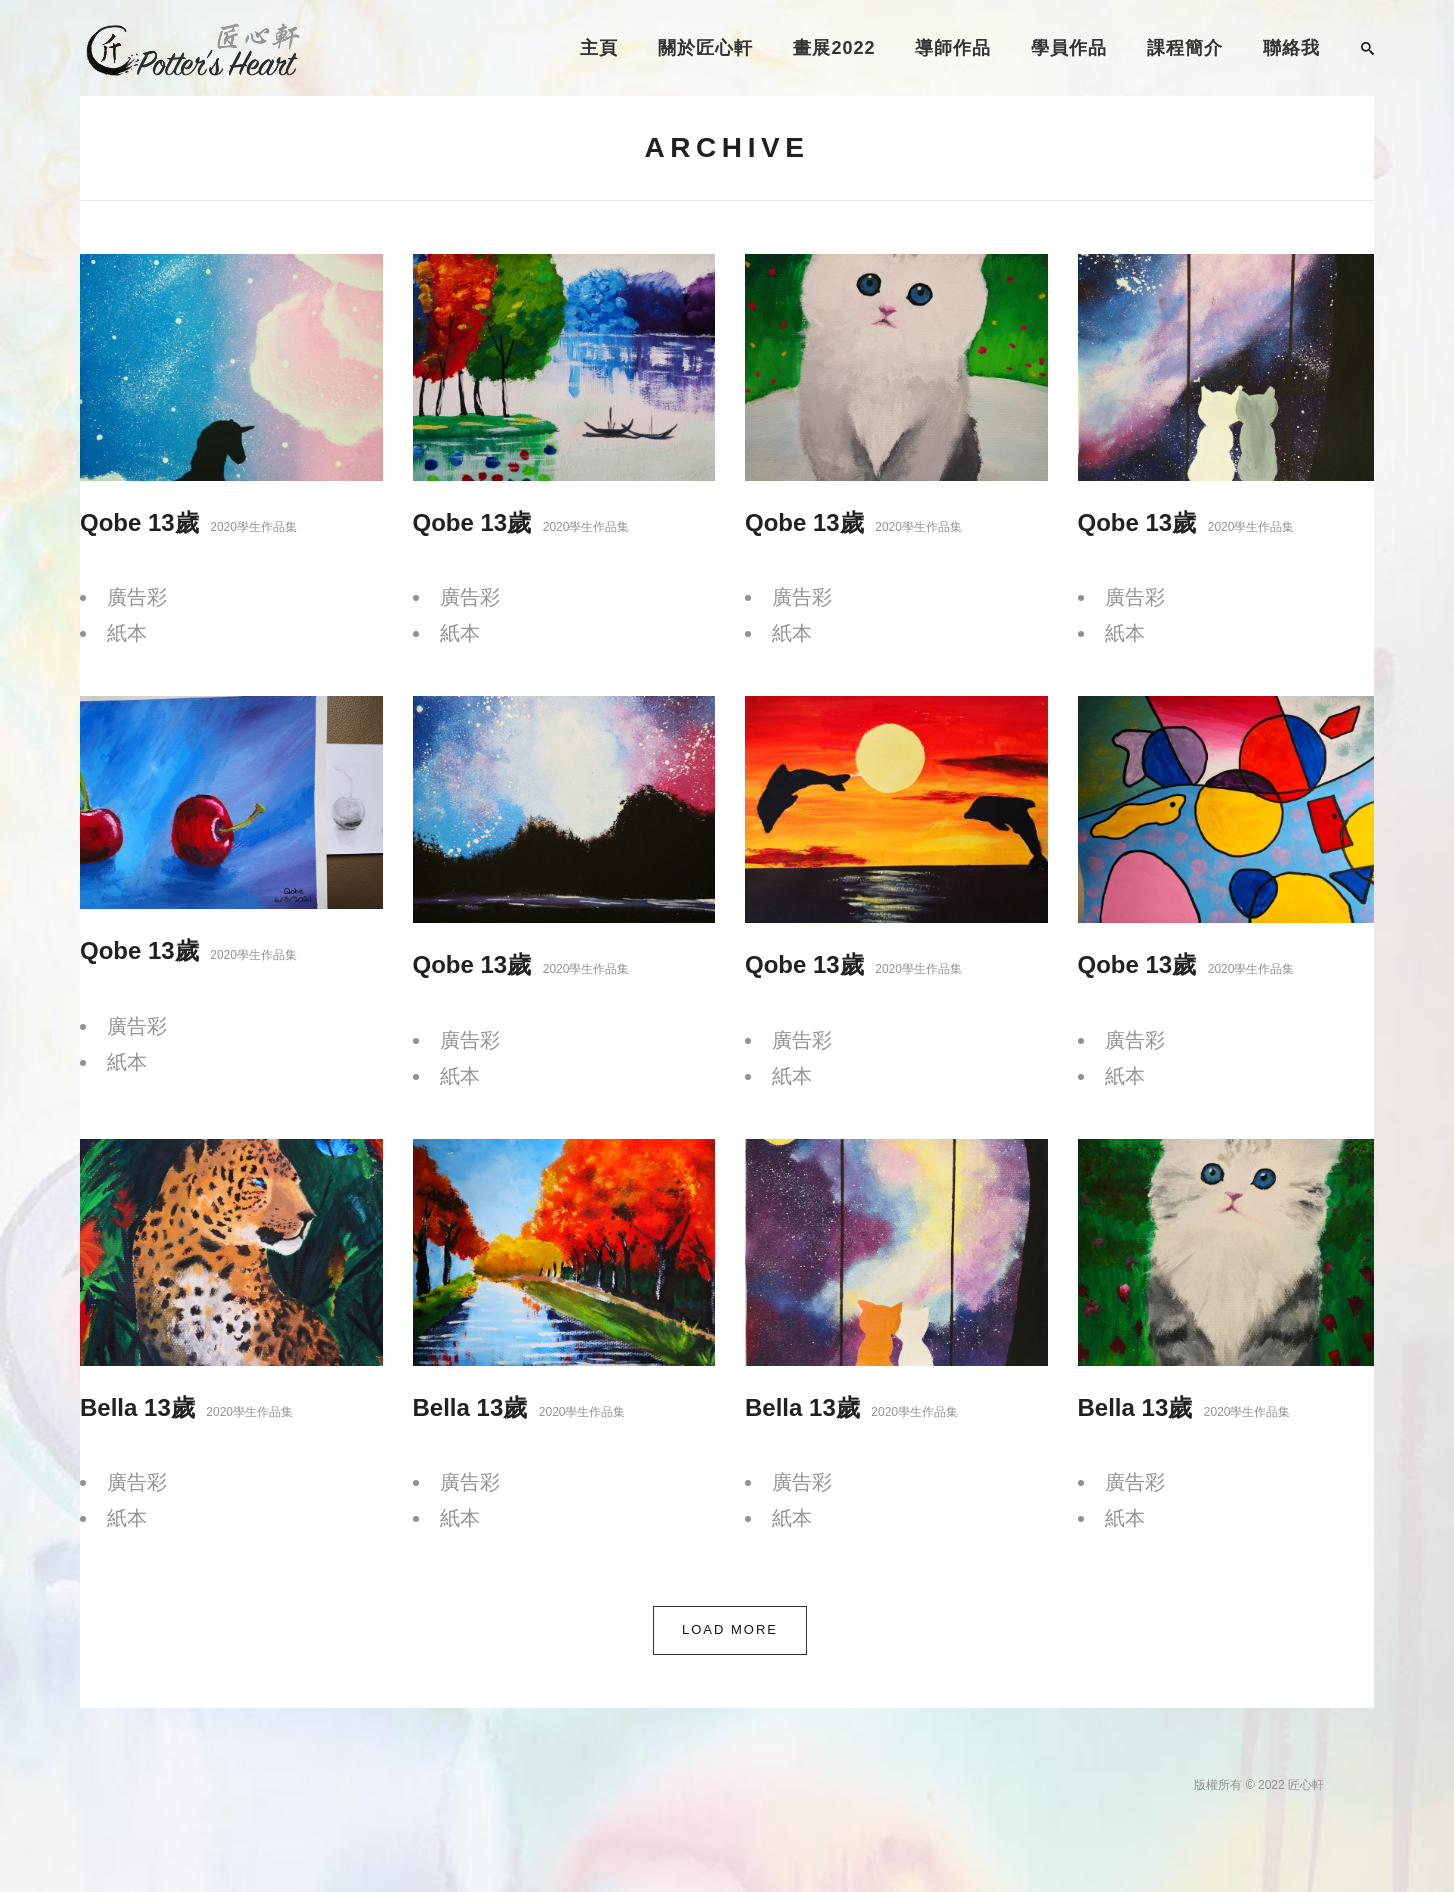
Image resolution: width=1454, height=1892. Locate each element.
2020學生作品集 (253, 527)
